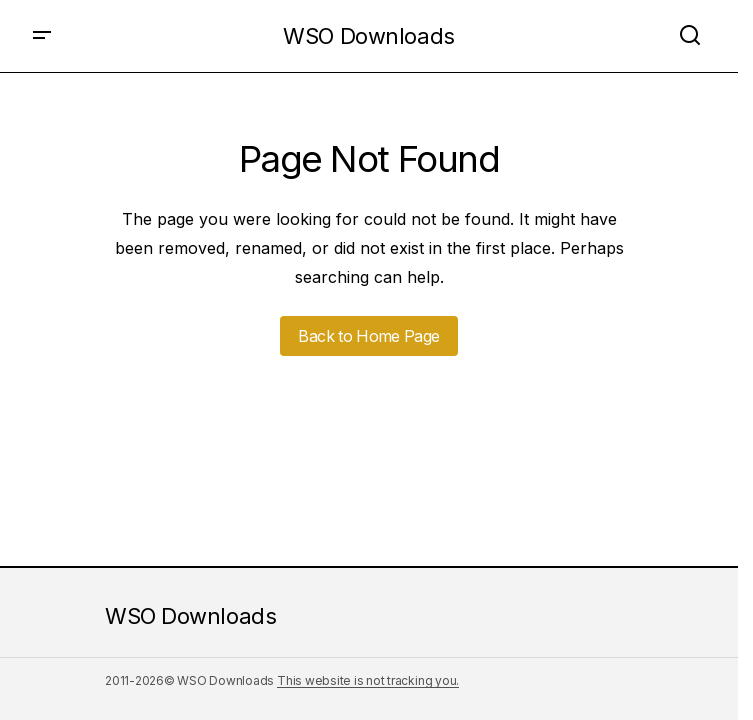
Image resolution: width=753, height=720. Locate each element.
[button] (42, 36)
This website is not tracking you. (368, 680)
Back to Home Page (368, 336)
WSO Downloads (368, 36)
